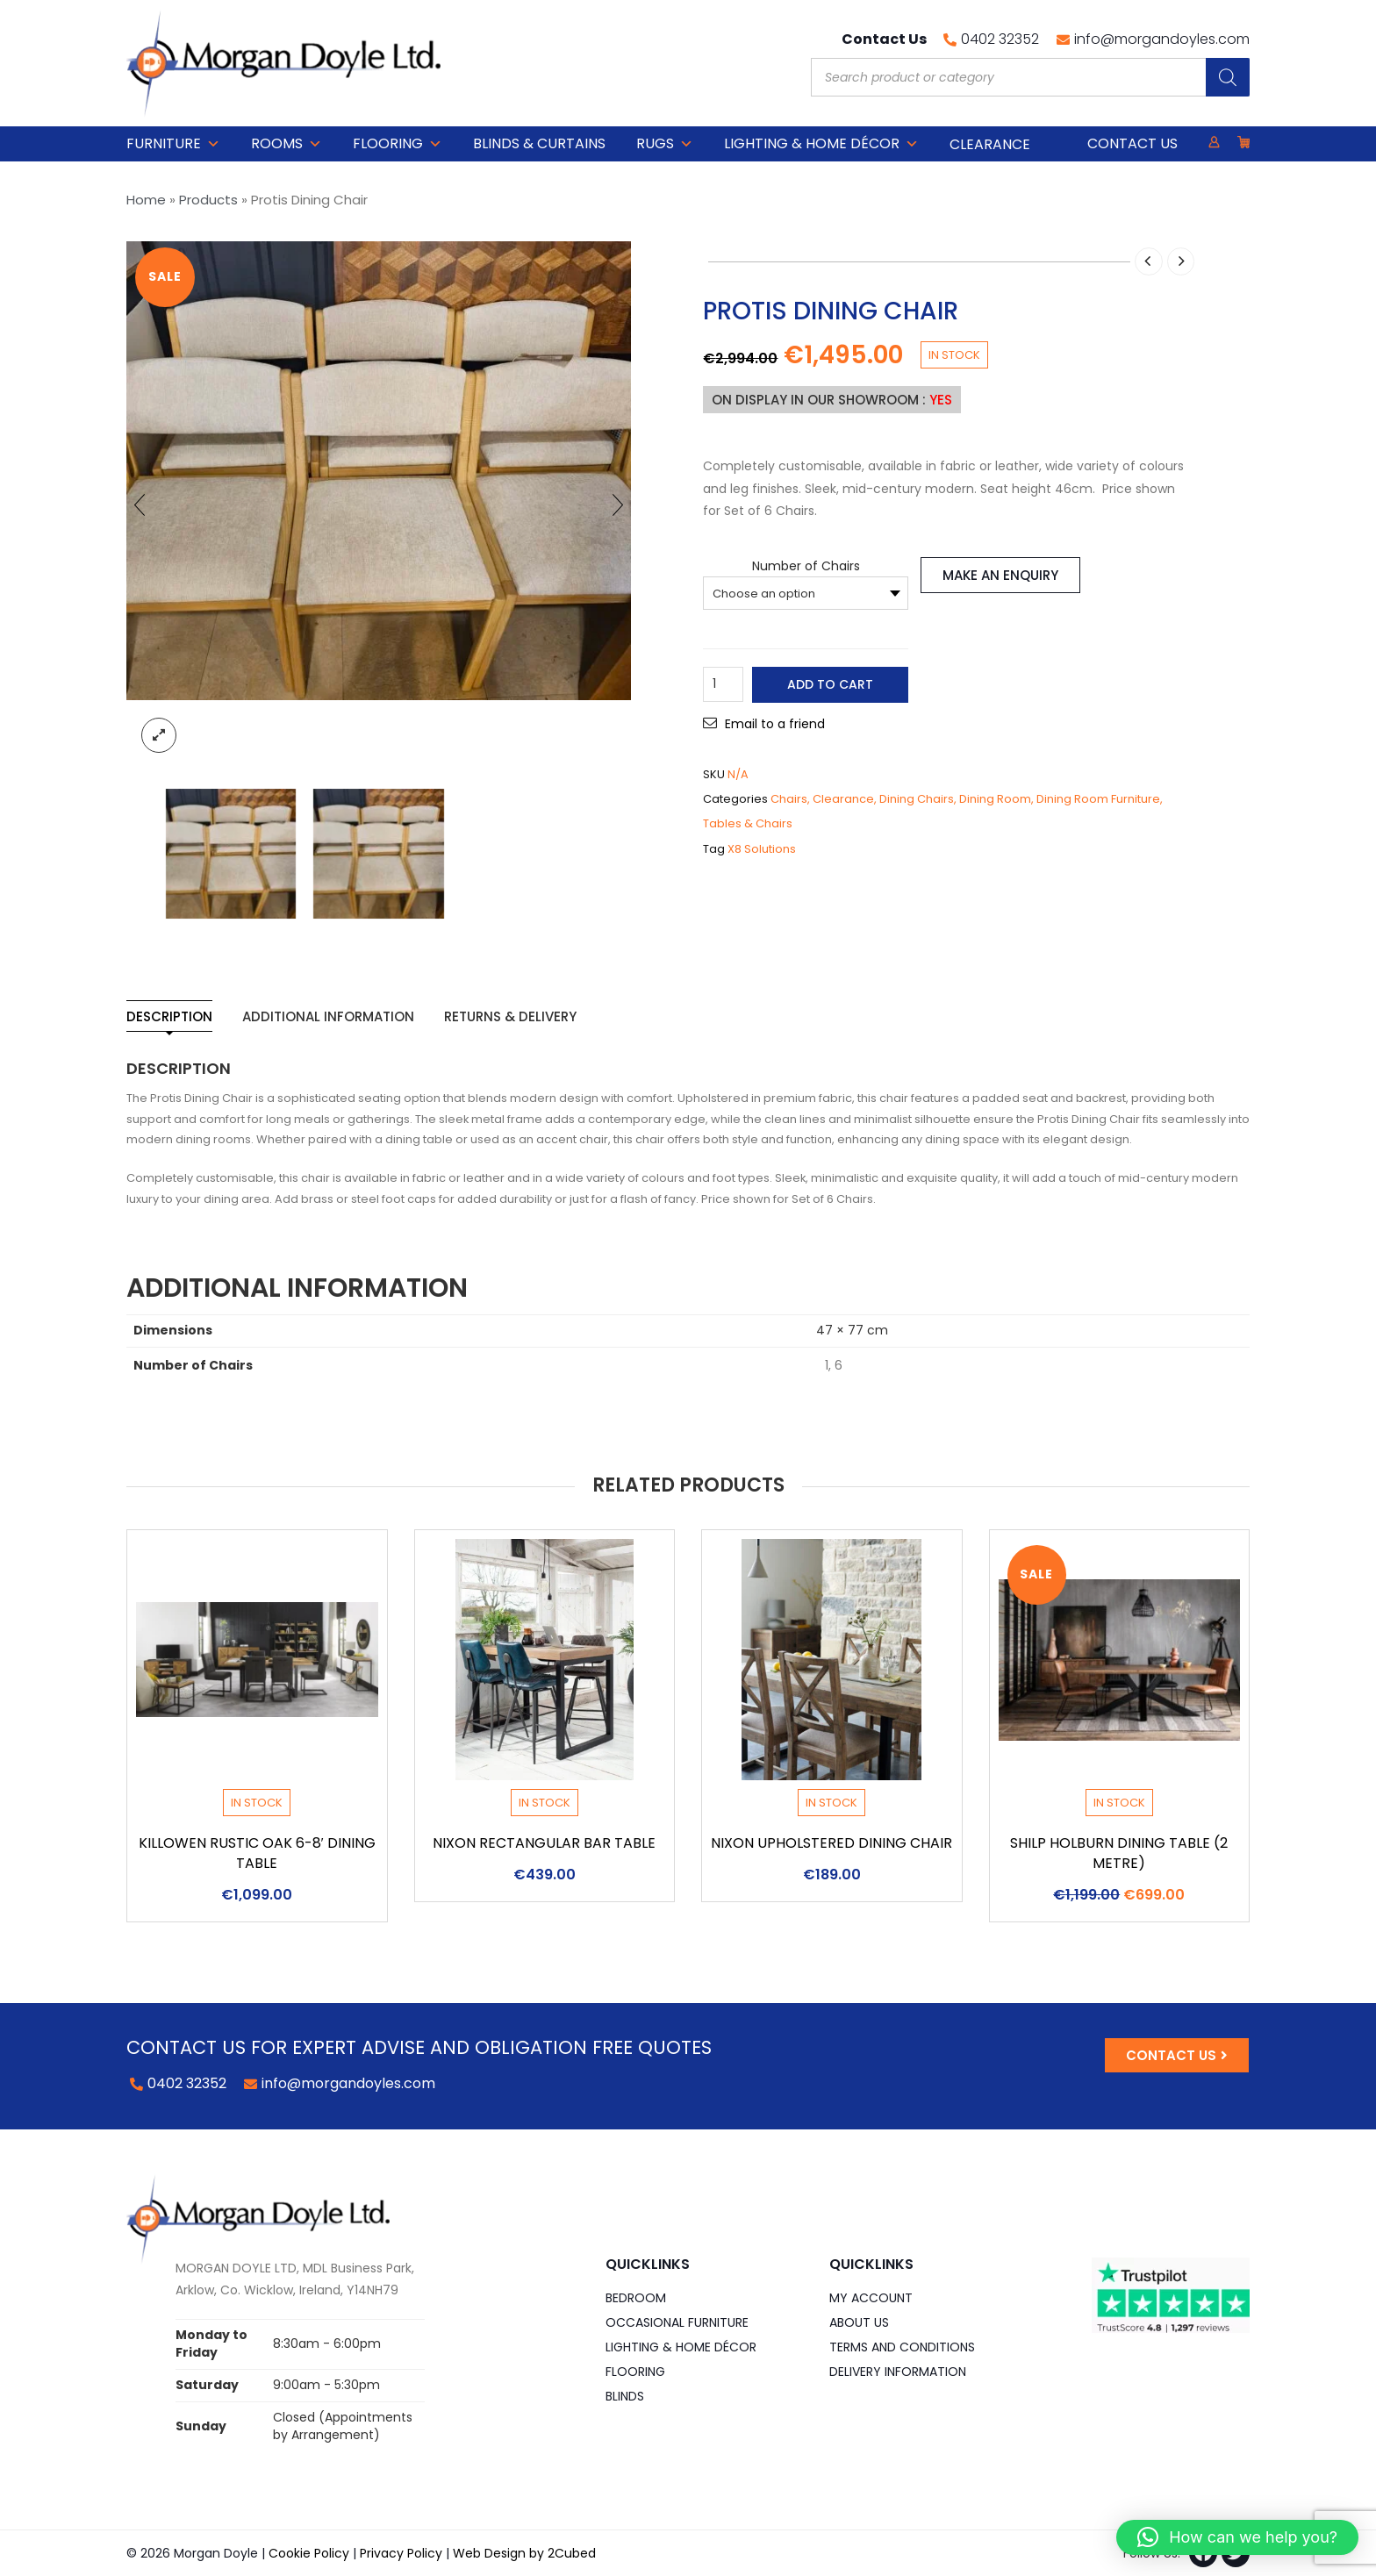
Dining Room (995, 799)
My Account (871, 2298)
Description (169, 1016)
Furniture (173, 143)
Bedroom (636, 2298)
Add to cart (830, 684)
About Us (859, 2322)
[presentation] (139, 504)
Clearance (843, 799)
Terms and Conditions (902, 2347)
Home (146, 199)
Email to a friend (775, 724)
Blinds (625, 2396)
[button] (1237, 2537)
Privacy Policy (401, 2553)
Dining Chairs (916, 799)
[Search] (1228, 77)
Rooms (286, 143)
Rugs (664, 143)
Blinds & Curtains (539, 143)
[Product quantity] (723, 684)
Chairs (788, 799)
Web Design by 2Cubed (524, 2553)
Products (208, 199)
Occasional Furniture (677, 2322)
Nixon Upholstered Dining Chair (831, 1843)
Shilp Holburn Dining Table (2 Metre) (1119, 1853)
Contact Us (1132, 143)
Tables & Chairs (747, 823)
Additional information (328, 1016)
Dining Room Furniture (1098, 799)
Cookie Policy (309, 2553)
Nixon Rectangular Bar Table (544, 1843)
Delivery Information (897, 2371)
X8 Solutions (761, 849)
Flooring (397, 143)
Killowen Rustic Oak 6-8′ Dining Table (257, 1853)
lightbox (158, 735)
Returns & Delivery (510, 1016)
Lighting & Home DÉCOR (821, 143)
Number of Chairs (806, 566)
